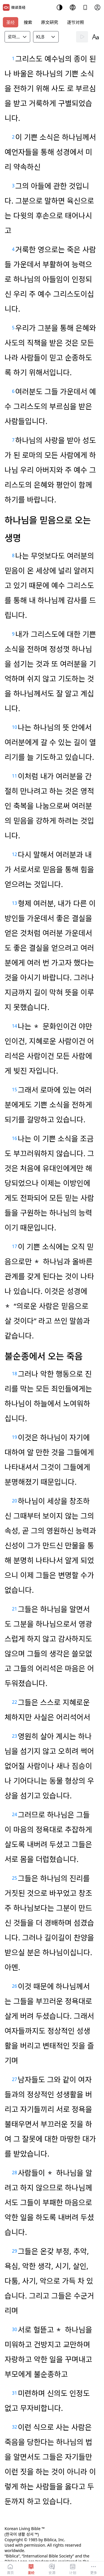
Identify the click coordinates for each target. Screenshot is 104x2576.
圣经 (10, 22)
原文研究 (49, 22)
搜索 (28, 22)
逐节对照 (75, 22)
